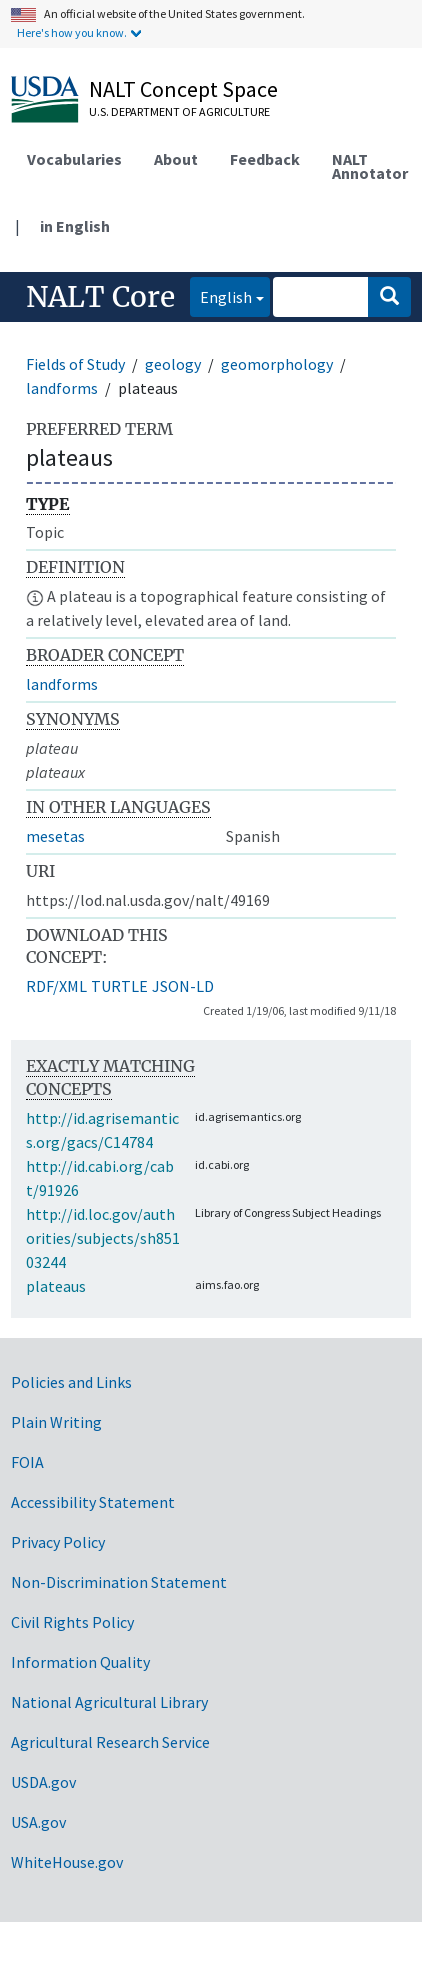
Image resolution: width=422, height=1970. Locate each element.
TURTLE (119, 986)
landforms (62, 388)
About (176, 159)
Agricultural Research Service (110, 1742)
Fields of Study (75, 364)
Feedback (265, 159)
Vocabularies (74, 159)
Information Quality (80, 1662)
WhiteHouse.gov (67, 1862)
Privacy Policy (58, 1542)
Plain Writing (56, 1422)
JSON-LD (183, 986)
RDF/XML (56, 986)
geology (173, 364)
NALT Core (100, 297)
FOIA (27, 1462)
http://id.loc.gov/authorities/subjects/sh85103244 (103, 1238)
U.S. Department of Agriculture (179, 111)
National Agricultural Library (109, 1702)
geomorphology (277, 364)
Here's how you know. (72, 32)
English (221, 295)
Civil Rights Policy (72, 1622)
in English (75, 226)
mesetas (55, 836)
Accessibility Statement (93, 1502)
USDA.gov (43, 1782)
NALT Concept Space (183, 89)
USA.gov (38, 1822)
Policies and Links (71, 1382)
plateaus (56, 1286)
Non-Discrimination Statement (119, 1582)
